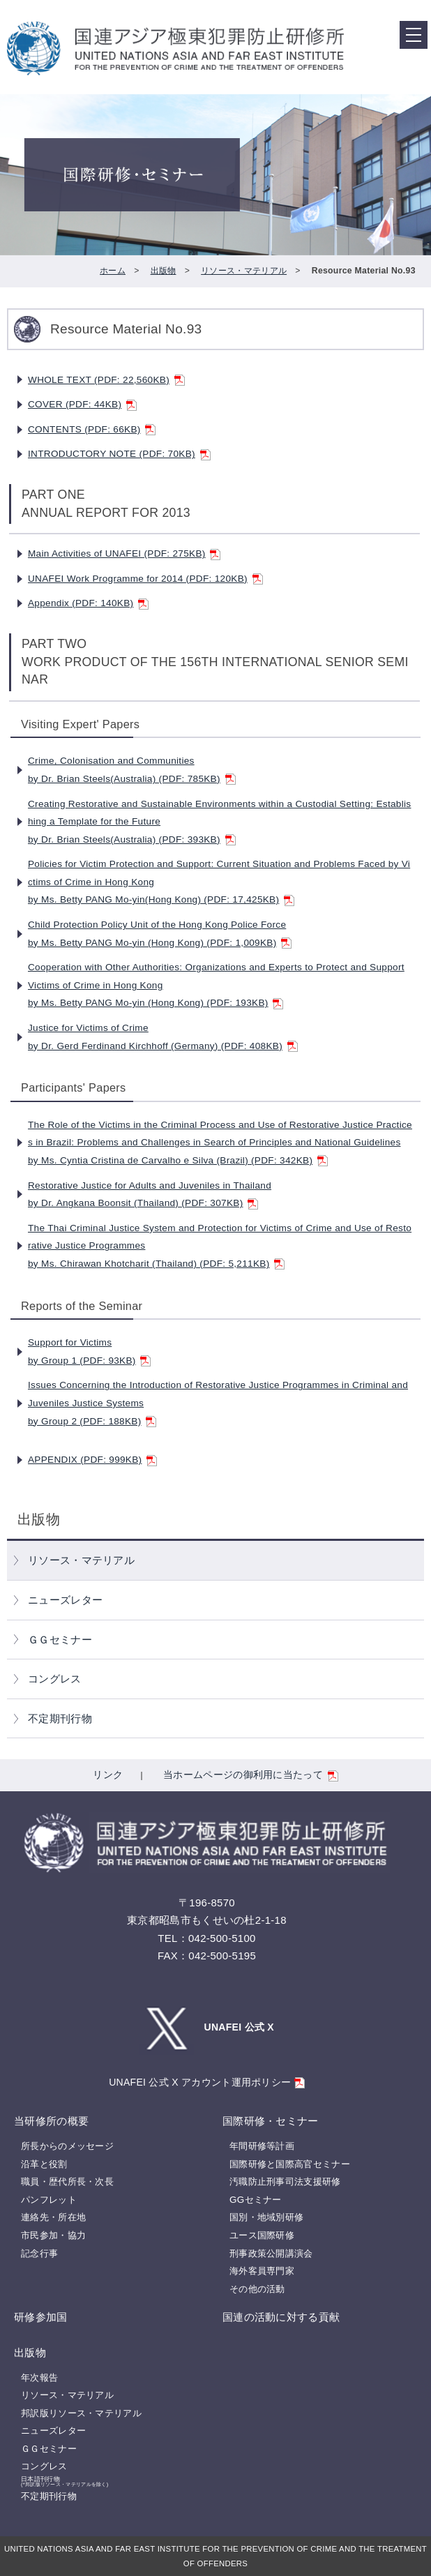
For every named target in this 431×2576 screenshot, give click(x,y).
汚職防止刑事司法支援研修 (285, 2181)
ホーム (113, 271)
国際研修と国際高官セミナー (289, 2164)
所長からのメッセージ (67, 2146)
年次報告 (39, 2377)
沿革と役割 (44, 2164)
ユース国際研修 (261, 2235)
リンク (108, 1775)
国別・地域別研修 (266, 2217)
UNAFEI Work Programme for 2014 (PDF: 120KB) (145, 578)
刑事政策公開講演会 (271, 2253)
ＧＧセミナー (60, 1639)
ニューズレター (65, 1600)
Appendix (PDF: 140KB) (88, 603)
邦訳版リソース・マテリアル (81, 2413)
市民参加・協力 (53, 2235)
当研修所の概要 (51, 2121)
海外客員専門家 (261, 2271)
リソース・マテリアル (244, 271)
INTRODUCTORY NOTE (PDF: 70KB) (119, 454)
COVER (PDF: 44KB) (82, 404)
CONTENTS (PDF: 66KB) (92, 429)
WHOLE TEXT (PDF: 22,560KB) (106, 380)
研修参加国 (41, 2317)
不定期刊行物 (60, 1718)
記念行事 (39, 2253)
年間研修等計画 (261, 2146)
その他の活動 (257, 2289)
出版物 (163, 271)
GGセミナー (255, 2199)
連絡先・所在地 (53, 2217)
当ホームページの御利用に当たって (250, 1775)
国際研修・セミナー (270, 2121)
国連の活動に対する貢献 (281, 2317)
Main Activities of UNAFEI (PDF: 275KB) (124, 553)
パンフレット (49, 2199)
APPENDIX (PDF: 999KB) (92, 1459)
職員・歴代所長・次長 (67, 2181)
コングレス (55, 1679)
